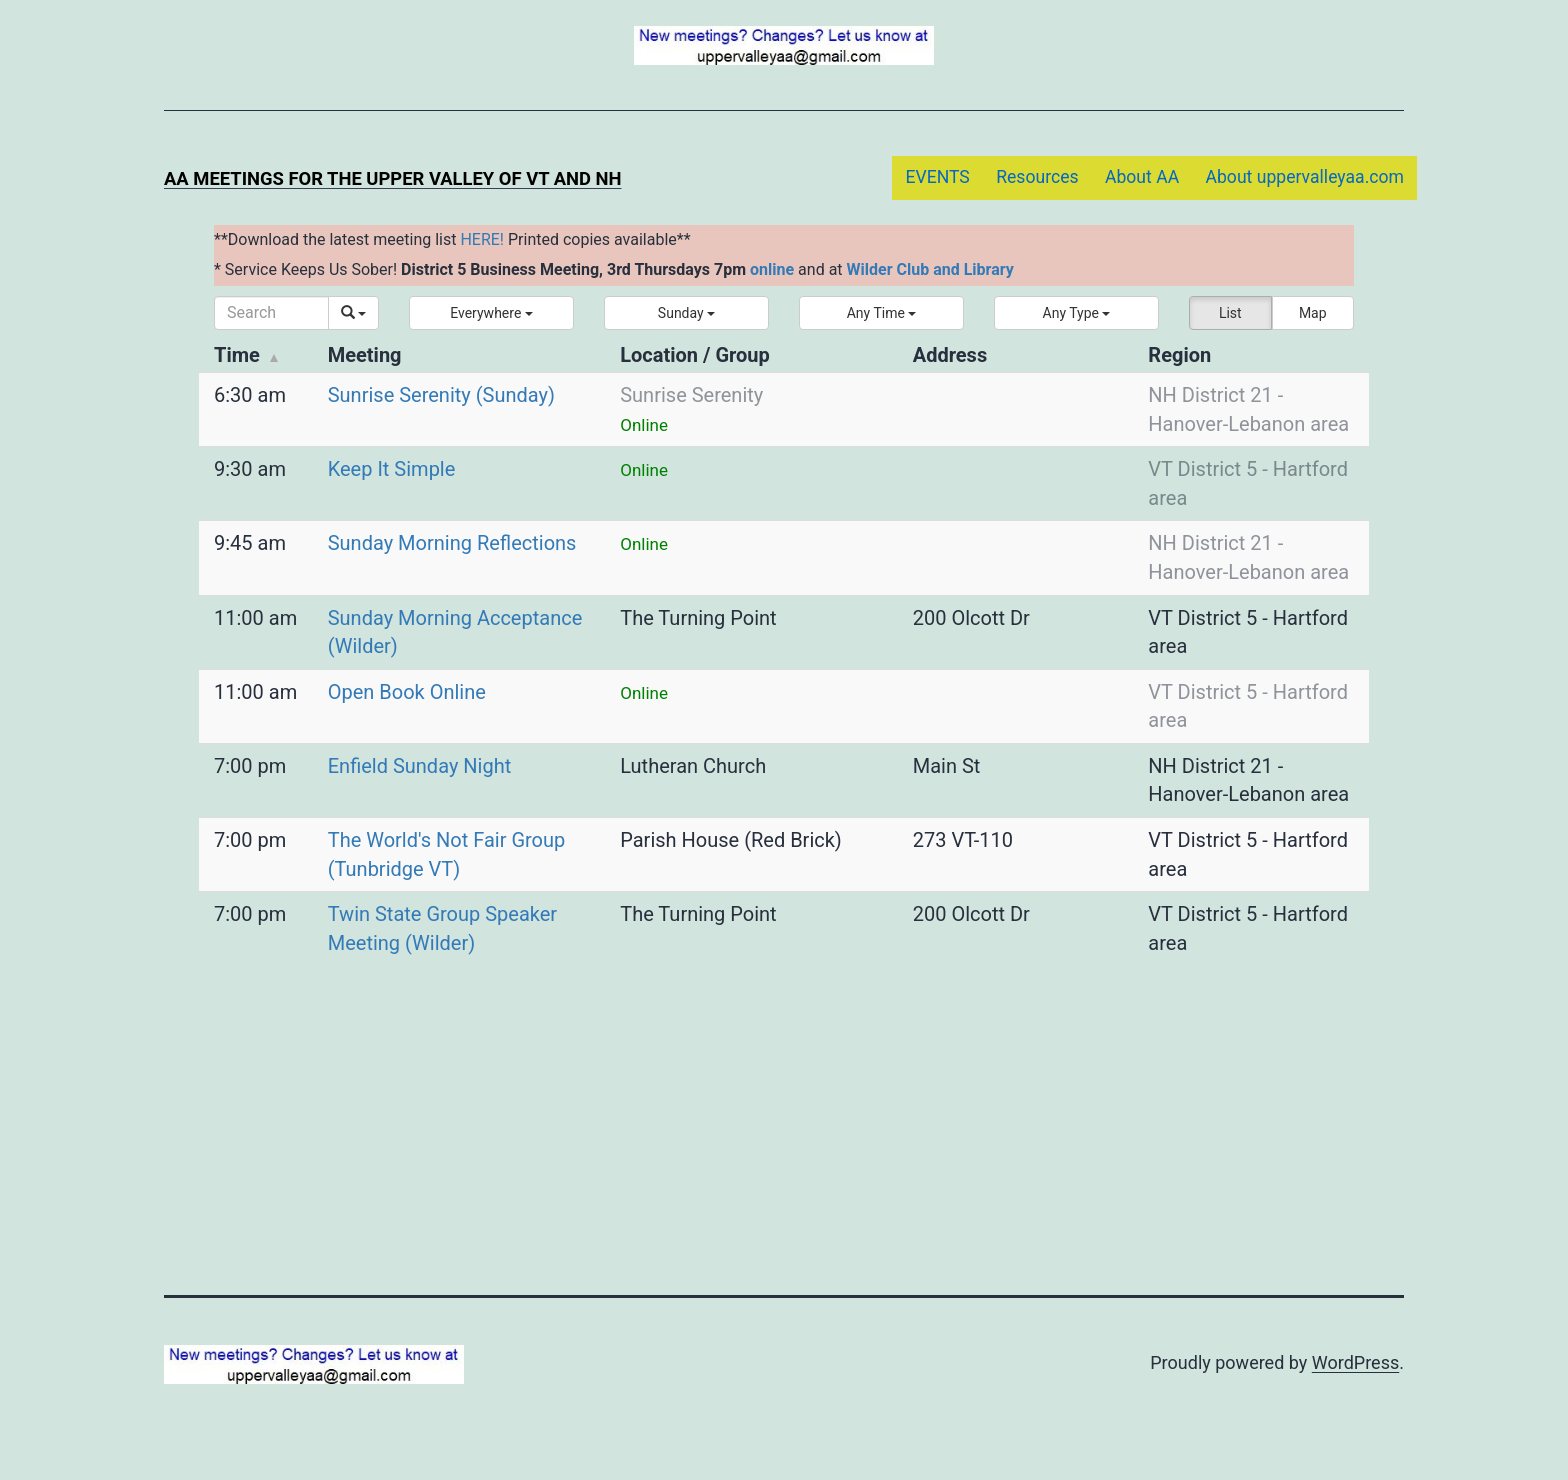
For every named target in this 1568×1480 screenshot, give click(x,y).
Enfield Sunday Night (420, 766)
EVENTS (937, 177)
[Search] (271, 313)
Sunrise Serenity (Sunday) (441, 395)
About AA (1142, 177)
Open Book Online (407, 692)
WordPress (1355, 1362)
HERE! (482, 239)
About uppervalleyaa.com (1305, 177)
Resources (1037, 177)
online (772, 269)
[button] (491, 313)
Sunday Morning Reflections (452, 543)
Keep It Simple (392, 469)
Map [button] (1313, 313)
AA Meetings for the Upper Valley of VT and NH (392, 178)
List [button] (1230, 313)
